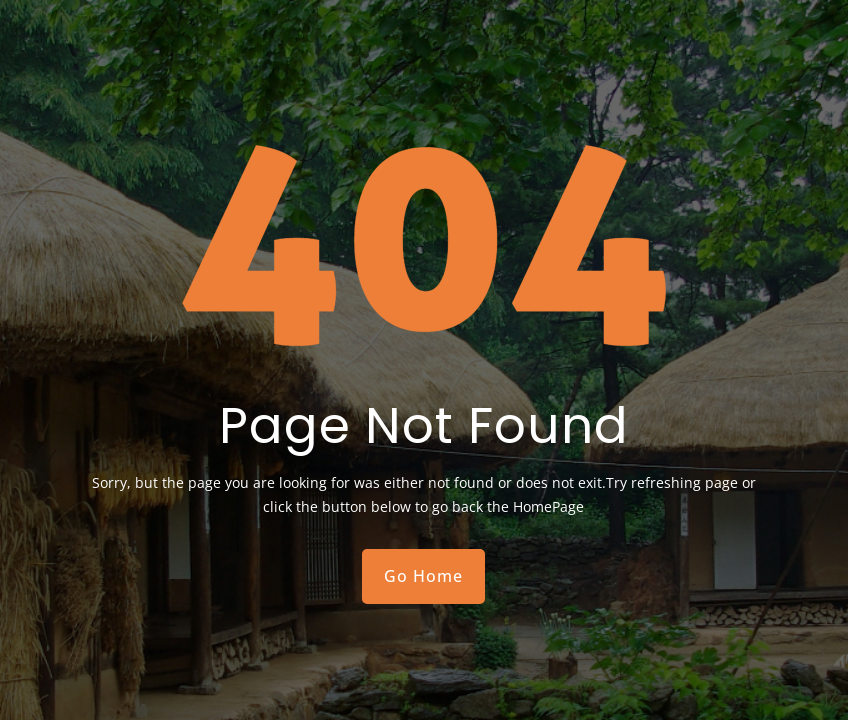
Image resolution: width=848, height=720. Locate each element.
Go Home (423, 576)
